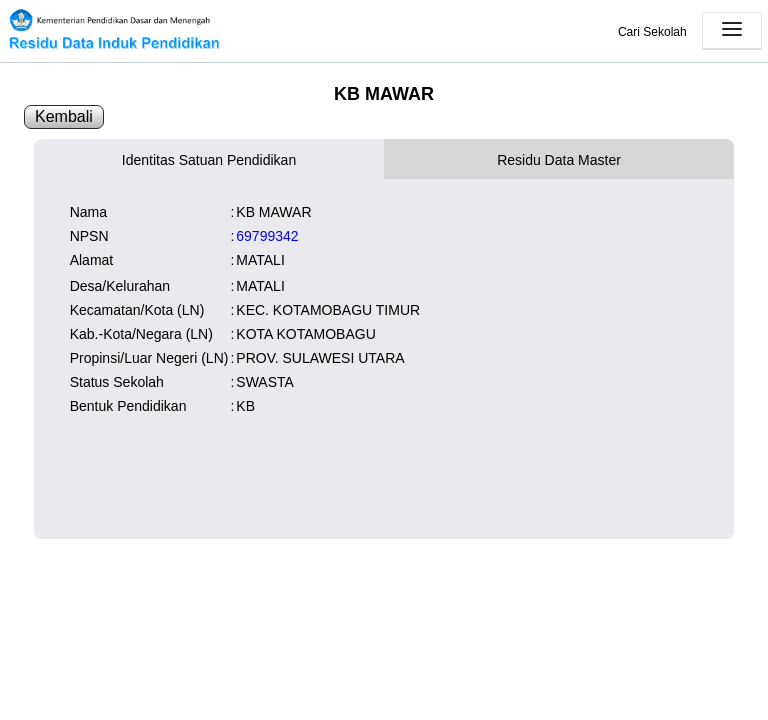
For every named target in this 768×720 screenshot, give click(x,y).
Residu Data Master (559, 160)
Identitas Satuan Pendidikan (209, 160)
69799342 (267, 236)
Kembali (64, 116)
